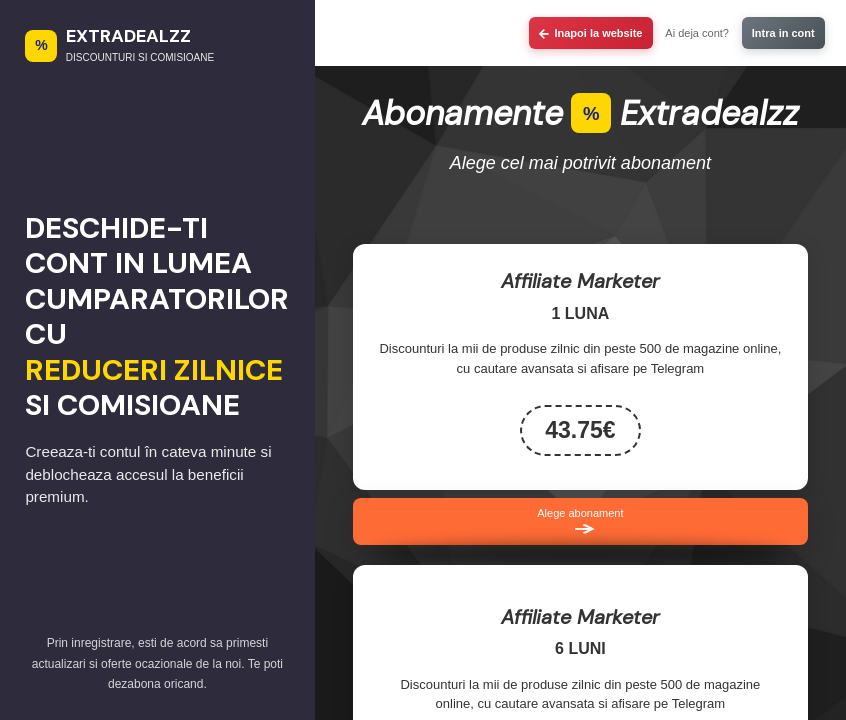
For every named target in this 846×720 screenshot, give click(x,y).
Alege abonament (580, 522)
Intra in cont (783, 33)
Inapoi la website (590, 33)
